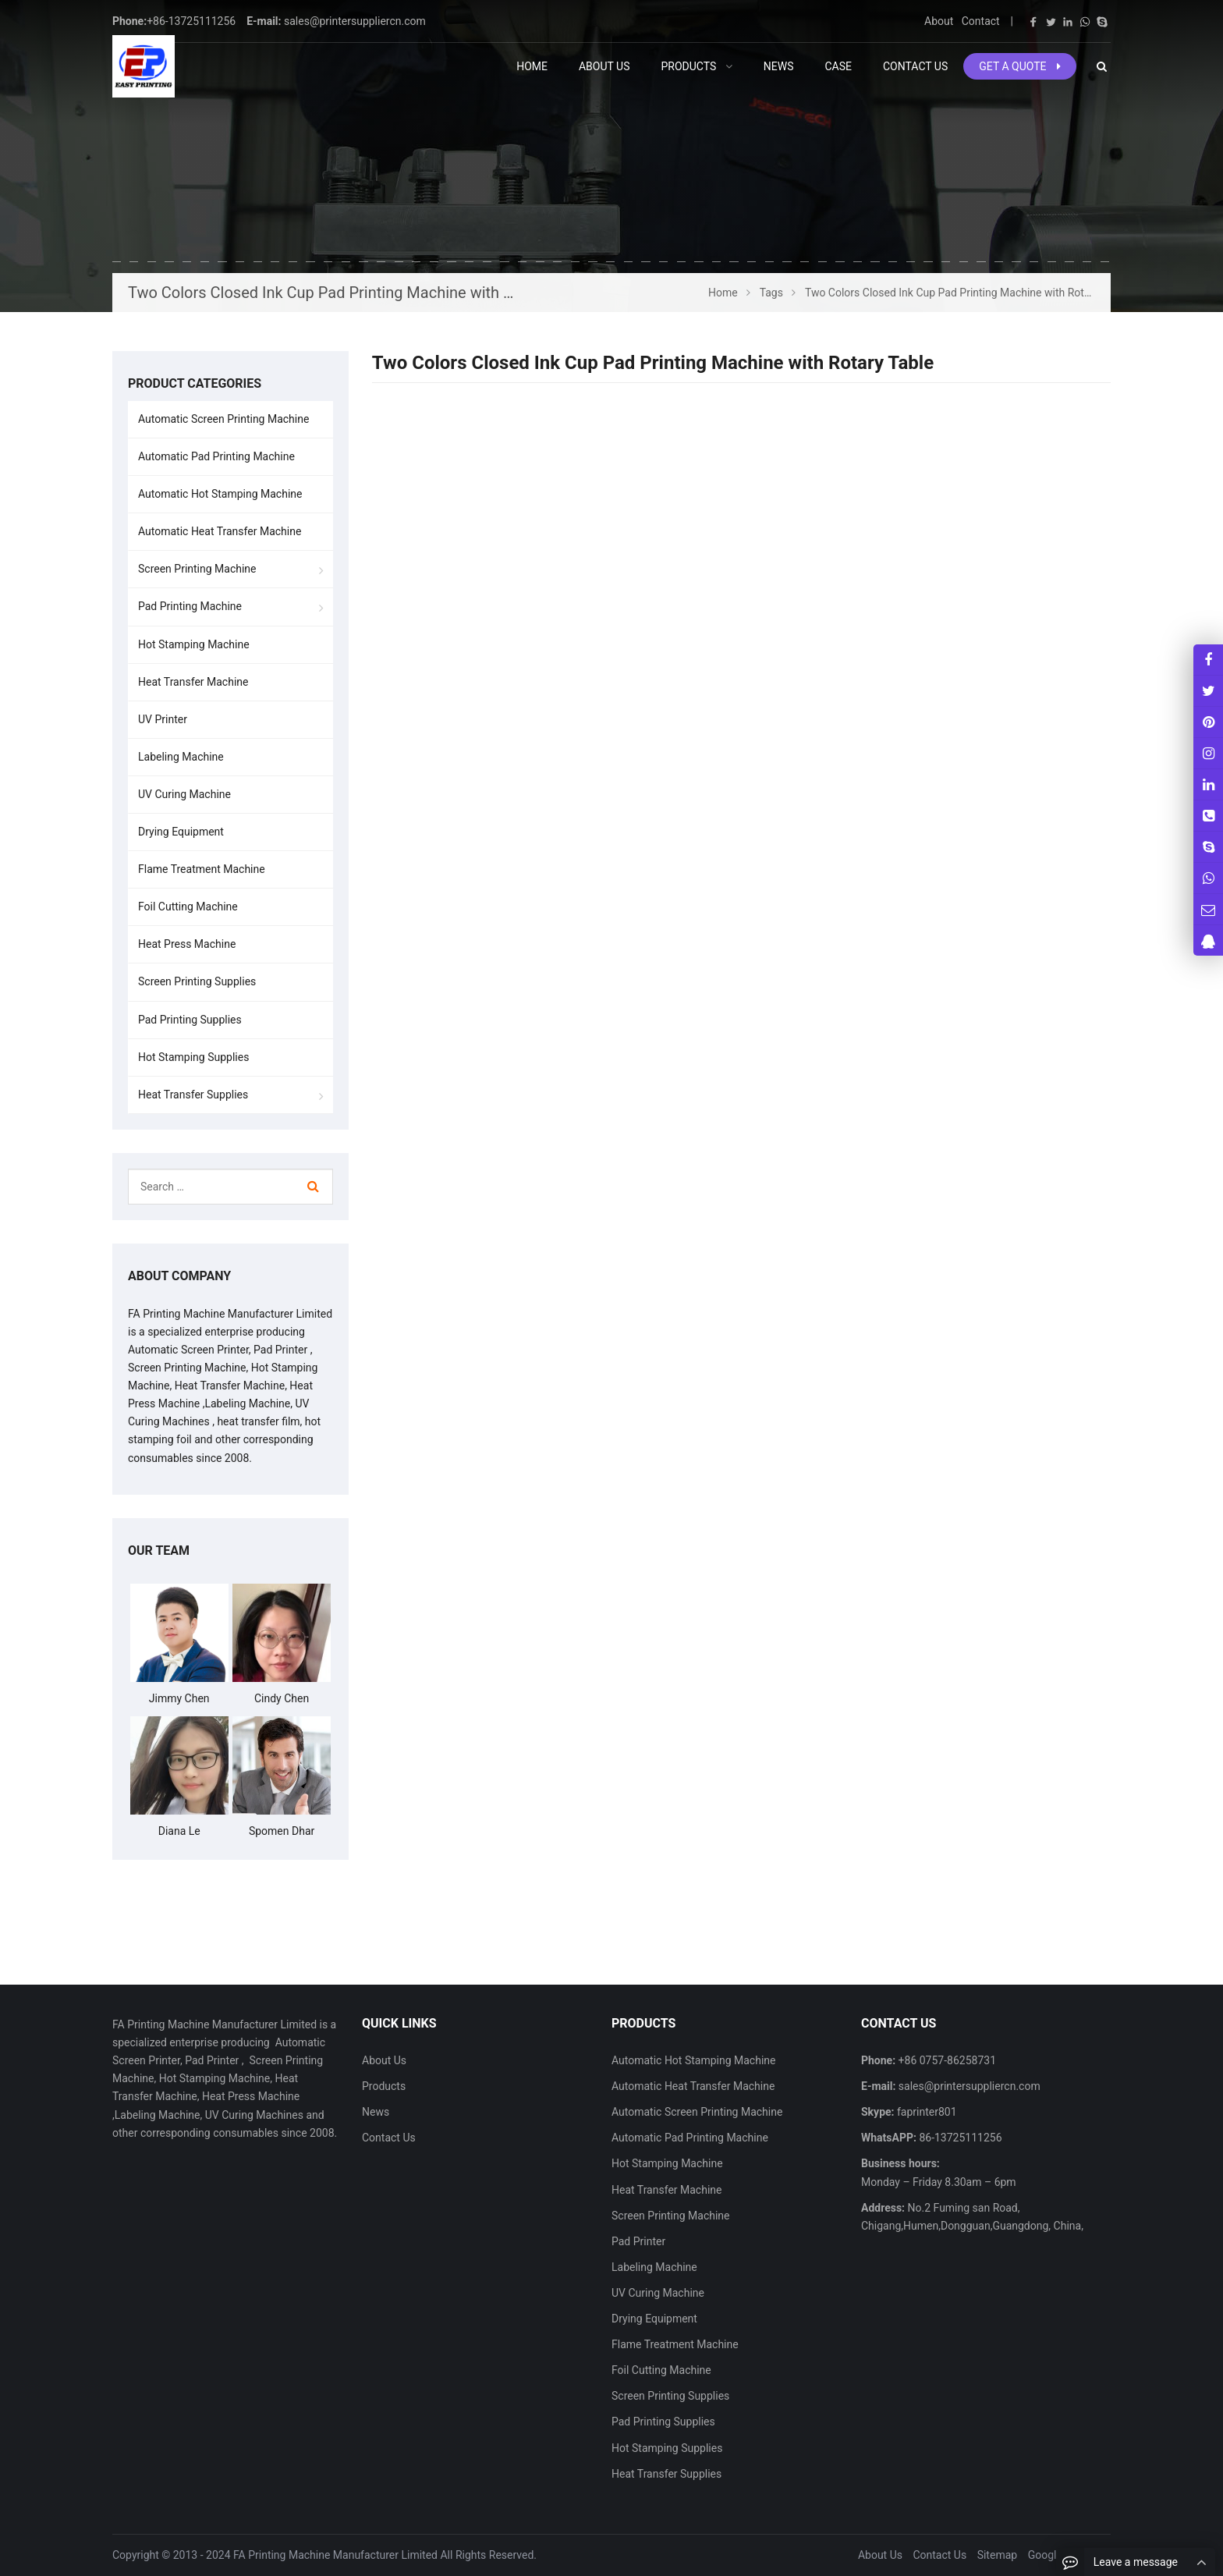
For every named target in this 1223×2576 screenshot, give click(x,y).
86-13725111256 (959, 2137)
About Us (384, 2060)
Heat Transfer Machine (193, 682)
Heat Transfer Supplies (193, 1094)
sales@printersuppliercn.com (355, 21)
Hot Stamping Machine (194, 644)
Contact (981, 21)
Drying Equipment (181, 831)
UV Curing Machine (184, 794)
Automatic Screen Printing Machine (223, 419)
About (938, 21)
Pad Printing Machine (190, 606)
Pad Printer (638, 2241)
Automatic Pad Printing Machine (216, 456)
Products (384, 2086)
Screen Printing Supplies (197, 981)
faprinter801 (926, 2112)
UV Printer (162, 719)
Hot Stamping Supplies (193, 1057)
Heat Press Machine (187, 944)
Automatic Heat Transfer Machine (219, 531)
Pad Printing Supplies (190, 1019)
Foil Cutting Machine (188, 906)
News (375, 2112)
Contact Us (389, 2137)
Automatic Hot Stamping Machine (220, 494)
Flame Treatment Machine (201, 869)
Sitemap (997, 2555)
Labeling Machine (181, 756)
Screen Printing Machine (197, 568)
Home (532, 66)
